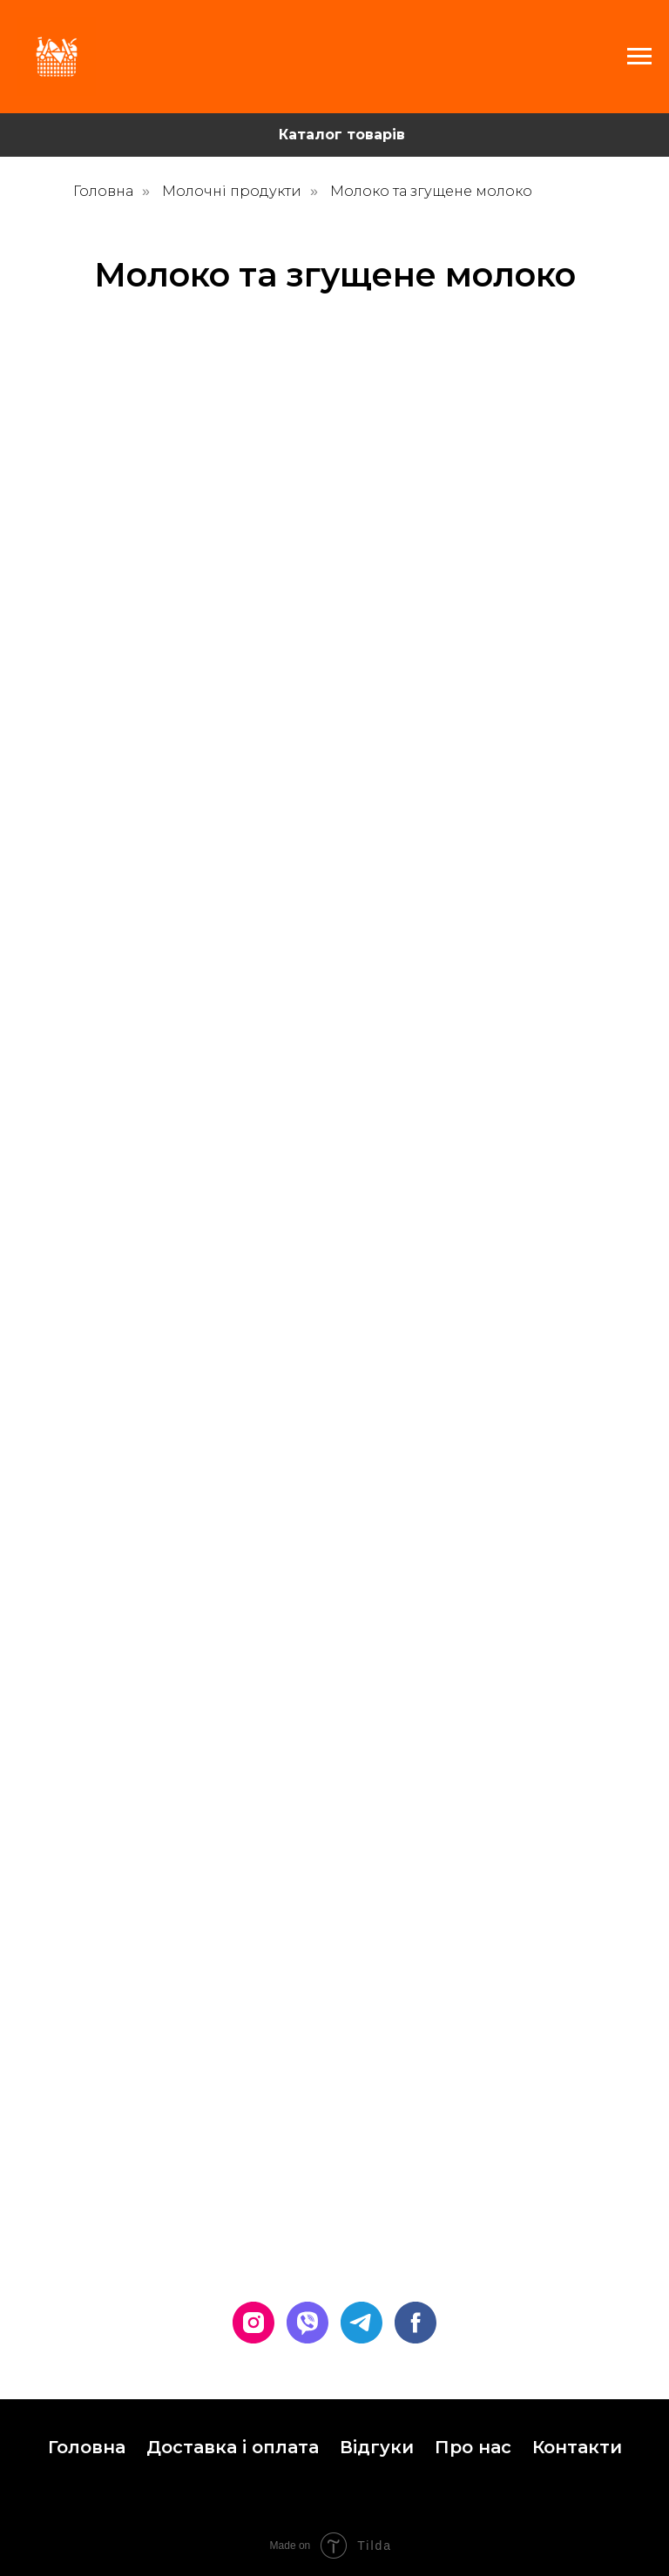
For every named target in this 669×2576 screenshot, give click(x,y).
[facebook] (415, 2322)
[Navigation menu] (639, 56)
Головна (103, 191)
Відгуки (377, 2447)
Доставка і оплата (232, 2447)
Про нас (473, 2447)
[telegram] (361, 2322)
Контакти (577, 2447)
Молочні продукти (231, 191)
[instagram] (253, 2322)
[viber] (307, 2322)
